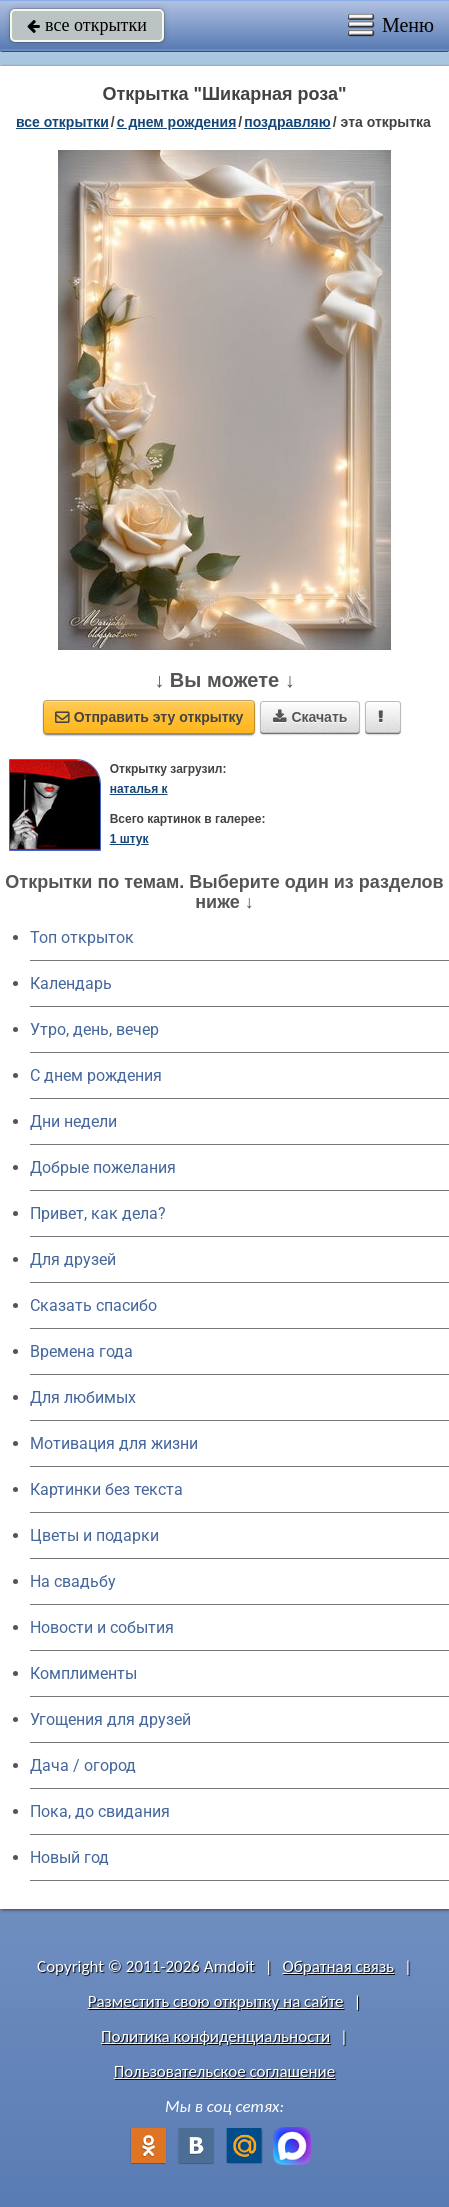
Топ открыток (82, 937)
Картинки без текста (106, 1489)
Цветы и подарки (94, 1535)
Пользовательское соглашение (224, 2071)
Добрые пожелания (103, 1167)
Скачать (310, 717)
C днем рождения (96, 1075)
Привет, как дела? (98, 1213)
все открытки (87, 25)
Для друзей (73, 1259)
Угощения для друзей (110, 1719)
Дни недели (73, 1121)
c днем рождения (177, 122)
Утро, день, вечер (94, 1029)
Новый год (69, 1857)
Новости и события (102, 1627)
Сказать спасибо (93, 1305)
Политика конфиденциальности (215, 2036)
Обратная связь (339, 1966)
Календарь (71, 983)
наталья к (139, 789)
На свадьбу (73, 1581)
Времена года (81, 1351)
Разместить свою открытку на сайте (216, 2001)
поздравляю (287, 122)
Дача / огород (83, 1765)
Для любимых (83, 1397)
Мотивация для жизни (114, 1443)
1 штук (129, 839)
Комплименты (83, 1673)
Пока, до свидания (100, 1811)
